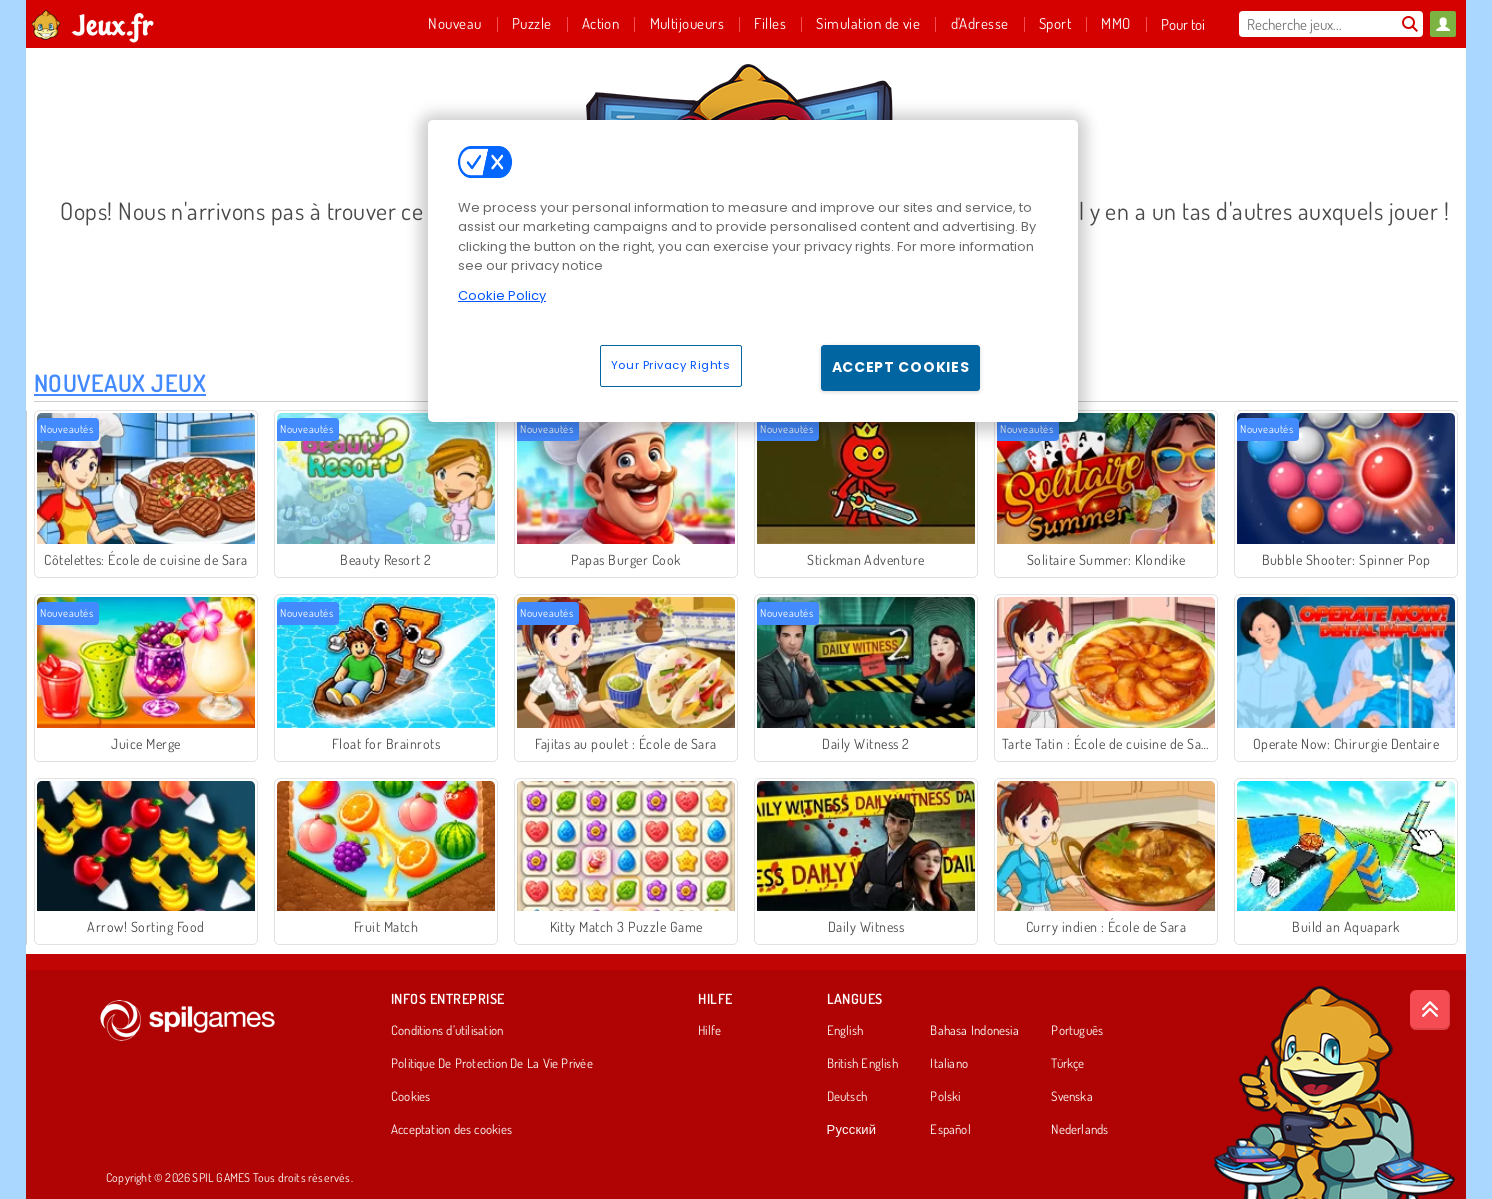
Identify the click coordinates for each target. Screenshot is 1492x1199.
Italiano (949, 1064)
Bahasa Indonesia (974, 1031)
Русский (852, 1130)
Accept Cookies (901, 367)
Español (950, 1130)
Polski (945, 1097)
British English (862, 1064)
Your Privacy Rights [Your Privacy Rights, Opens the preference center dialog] (671, 365)
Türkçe (1067, 1064)
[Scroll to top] (1430, 1010)
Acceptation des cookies (451, 1130)
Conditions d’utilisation (447, 1031)
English (845, 1031)
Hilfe (709, 1031)
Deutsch (847, 1097)
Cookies (411, 1097)
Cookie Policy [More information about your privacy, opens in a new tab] (502, 295)
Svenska (1072, 1097)
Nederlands (1079, 1130)
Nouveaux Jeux (120, 382)
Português (1077, 1031)
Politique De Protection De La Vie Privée (492, 1064)
